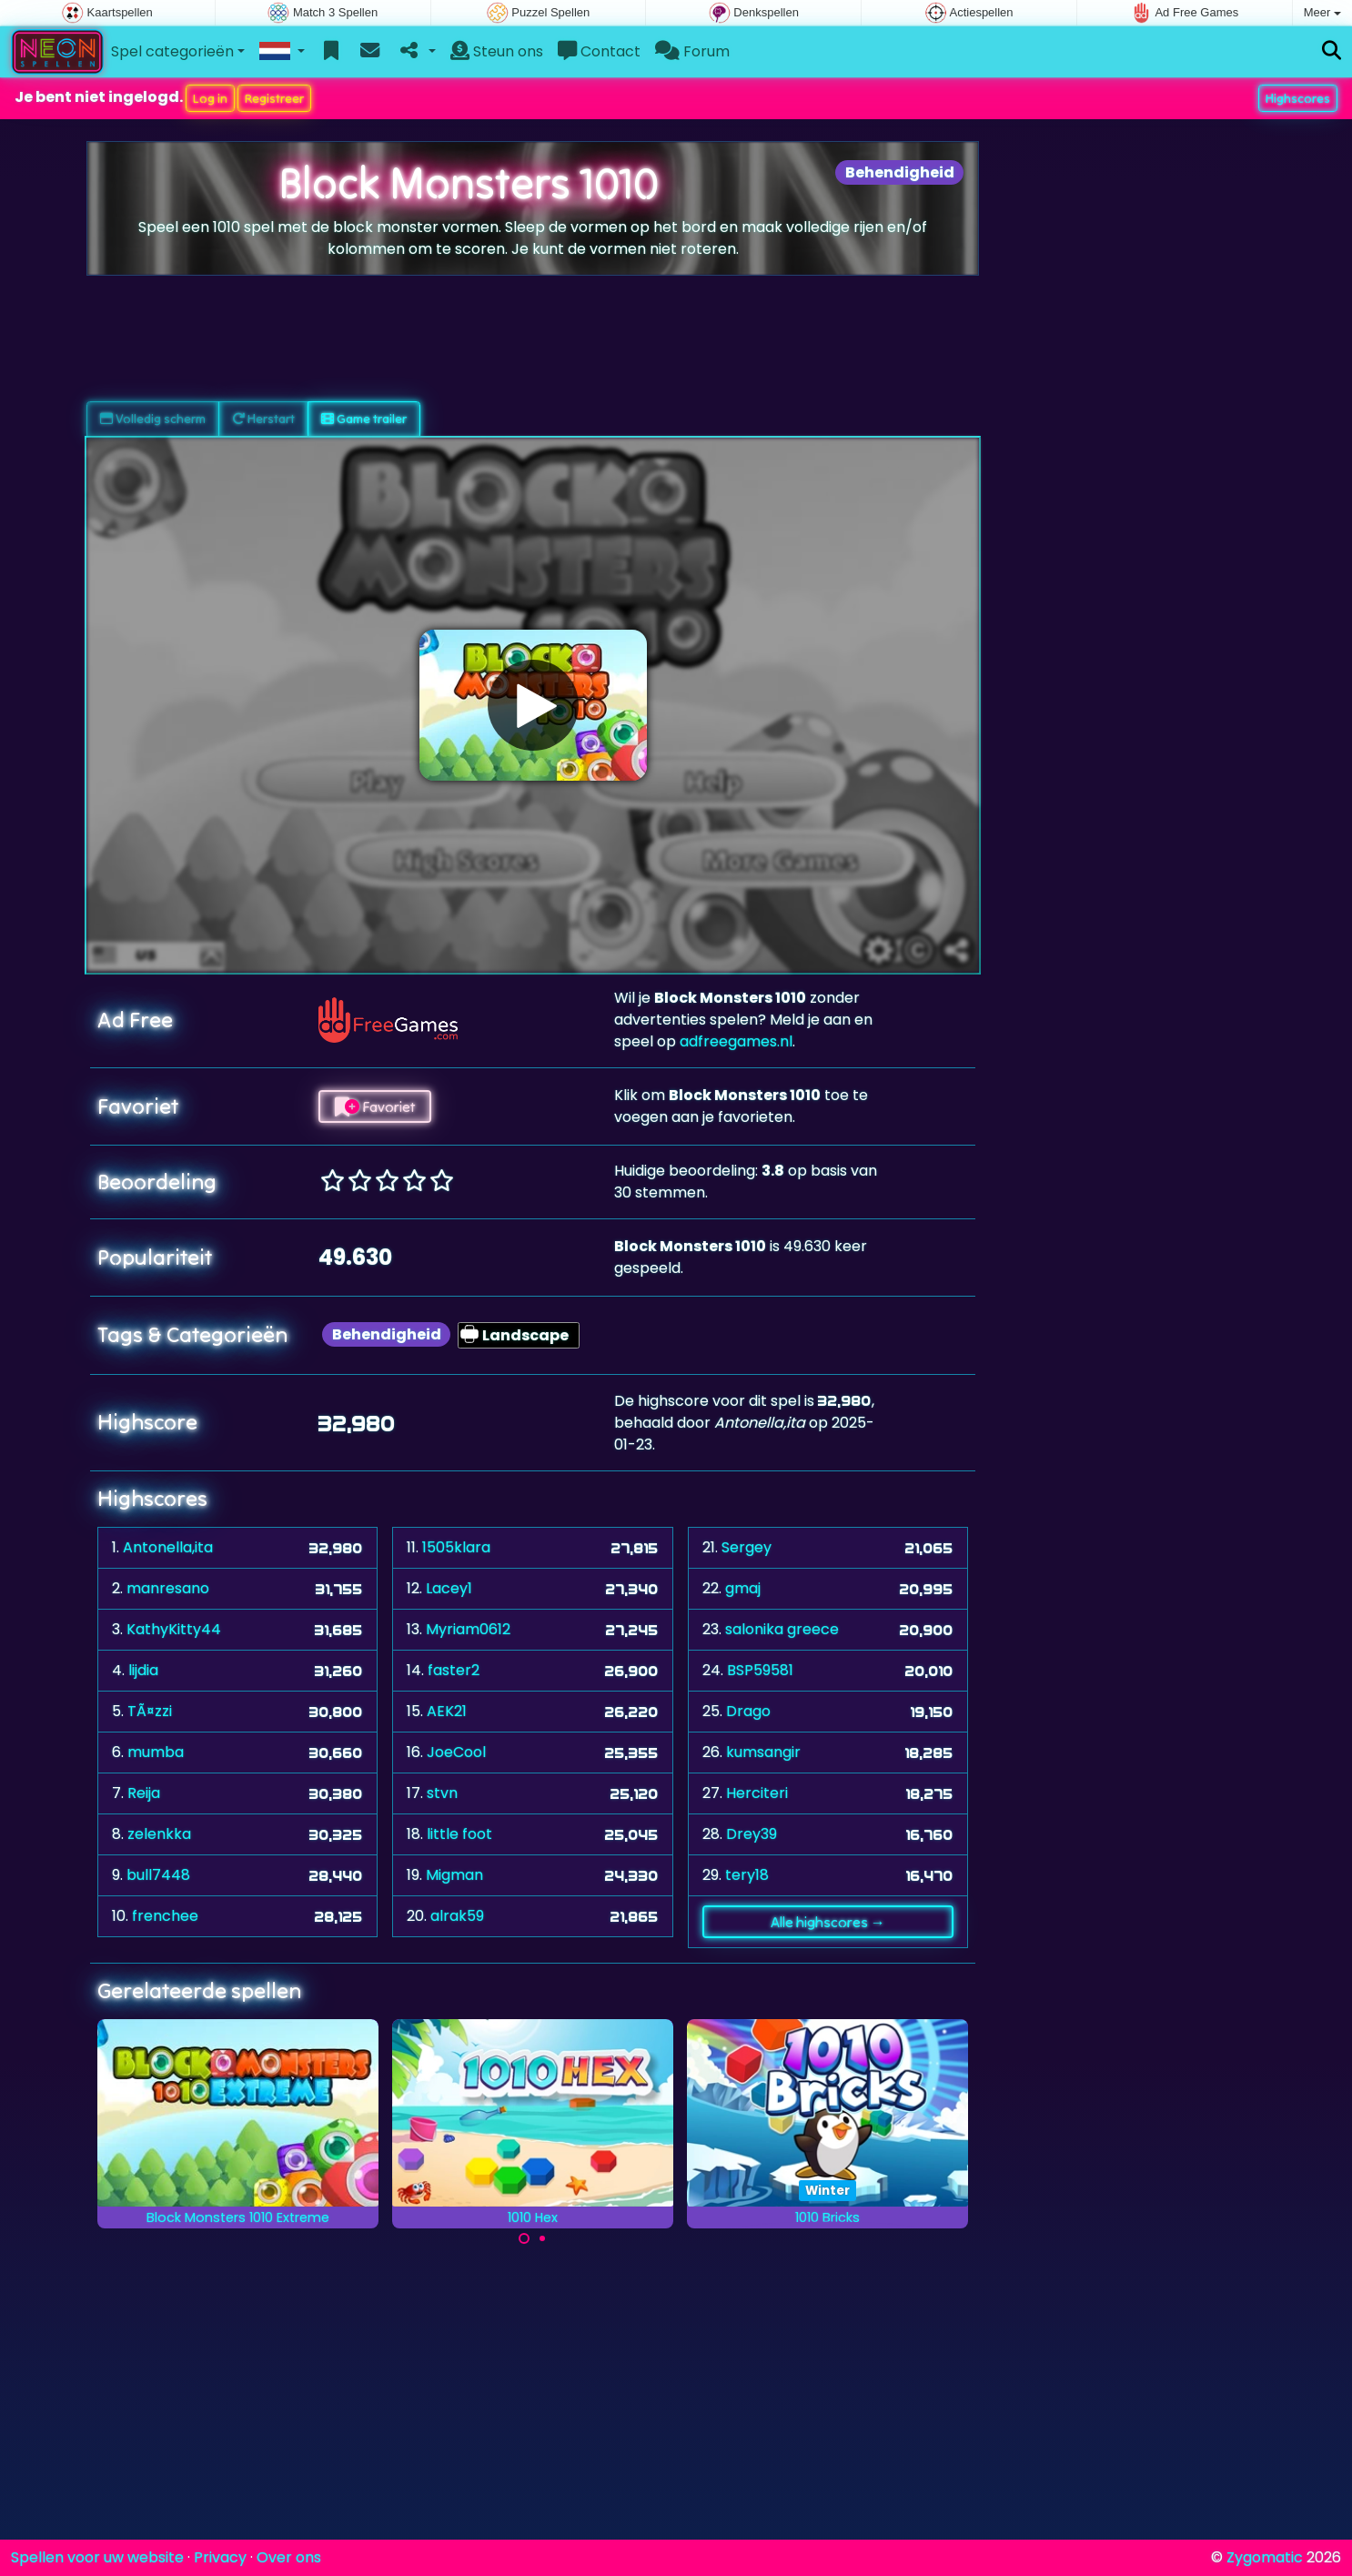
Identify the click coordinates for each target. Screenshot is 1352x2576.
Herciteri (757, 1793)
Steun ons (496, 51)
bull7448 (158, 1874)
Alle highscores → (828, 1922)
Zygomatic (1264, 2557)
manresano (167, 1588)
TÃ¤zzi (149, 1711)
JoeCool (456, 1752)
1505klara (456, 1547)
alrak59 (457, 1915)
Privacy (220, 2557)
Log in (210, 98)
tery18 (747, 1874)
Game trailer (364, 418)
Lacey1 (449, 1588)
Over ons (289, 2557)
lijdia (143, 1670)
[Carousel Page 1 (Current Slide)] (524, 2238)
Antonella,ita (168, 1547)
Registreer (274, 98)
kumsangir (763, 1752)
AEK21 (447, 1711)
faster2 (453, 1670)
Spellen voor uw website (97, 2557)
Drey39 (751, 1833)
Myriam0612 (468, 1629)
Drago (748, 1711)
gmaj (743, 1588)
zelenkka (159, 1833)
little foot (459, 1833)
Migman (454, 1874)
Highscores (1298, 98)
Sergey (746, 1547)
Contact (599, 51)
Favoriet (375, 1106)
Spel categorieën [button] (172, 51)
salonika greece (782, 1629)
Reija (143, 1793)
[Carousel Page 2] (542, 2238)
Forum (692, 51)
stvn (442, 1793)
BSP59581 (760, 1670)
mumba (155, 1752)
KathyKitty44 (173, 1629)
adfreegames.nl (736, 1041)
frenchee (165, 1915)
